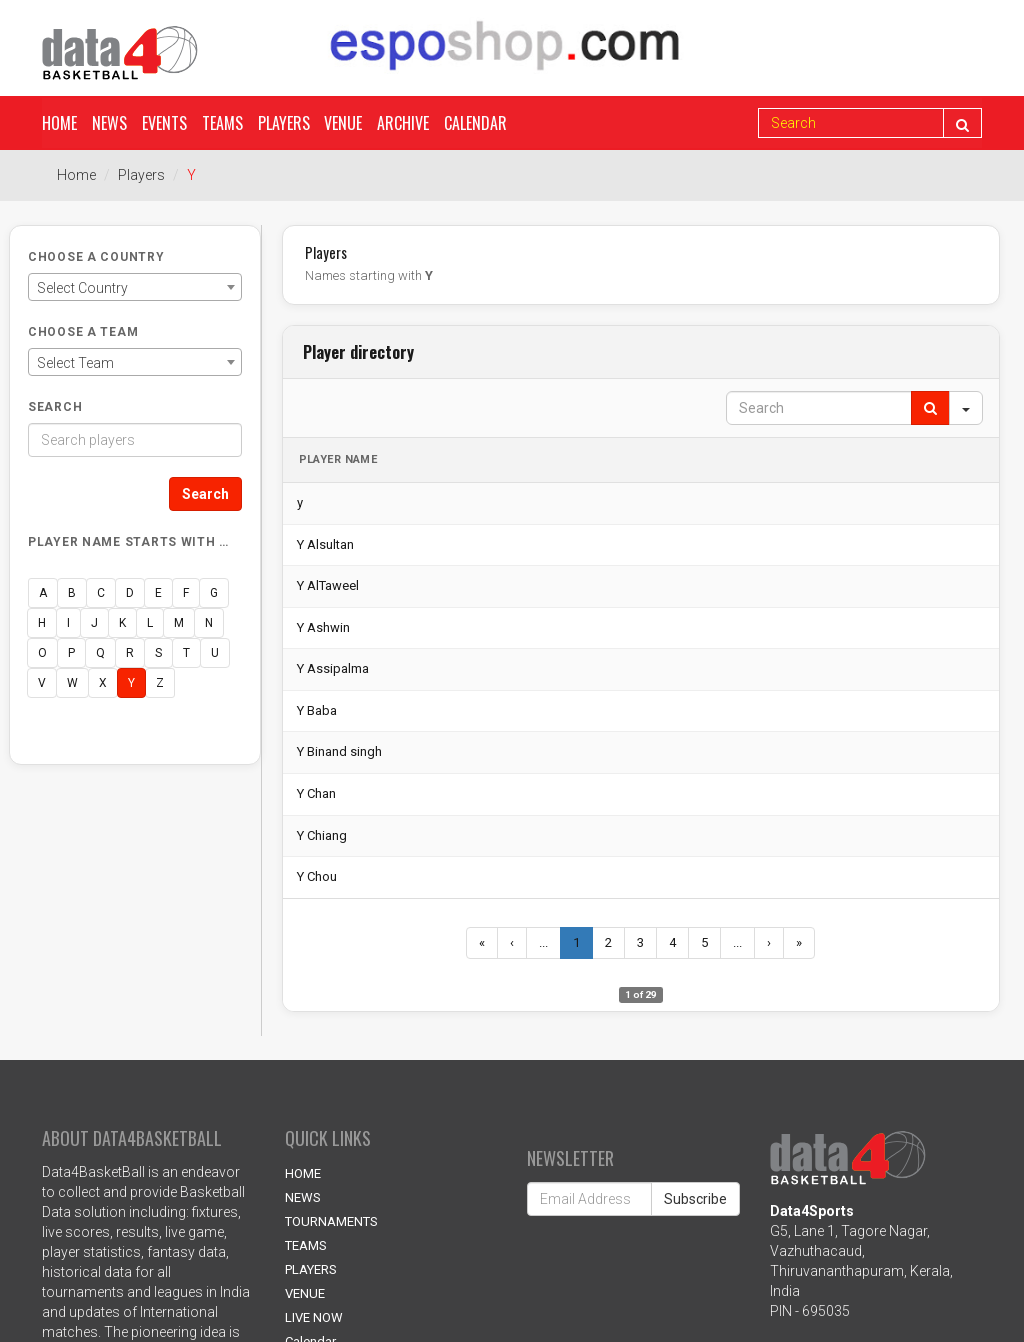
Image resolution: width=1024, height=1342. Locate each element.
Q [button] (100, 653)
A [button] (43, 593)
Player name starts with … (128, 542)
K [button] (122, 623)
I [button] (68, 623)
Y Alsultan (325, 544)
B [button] (72, 593)
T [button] (186, 653)
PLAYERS (311, 1269)
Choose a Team (83, 332)
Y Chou (317, 876)
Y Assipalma (333, 668)
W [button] (72, 683)
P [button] (71, 653)
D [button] (130, 593)
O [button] (42, 653)
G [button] (214, 593)
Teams (222, 123)
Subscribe (695, 1199)
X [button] (103, 683)
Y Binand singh (339, 751)
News (109, 123)
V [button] (42, 683)
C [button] (101, 593)
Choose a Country (96, 257)
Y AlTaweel (328, 585)
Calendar (476, 123)
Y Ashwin (323, 627)
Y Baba (317, 710)
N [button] (209, 623)
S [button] (158, 653)
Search (55, 407)
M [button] (179, 623)
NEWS (303, 1197)
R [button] (130, 653)
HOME (303, 1173)
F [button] (186, 593)
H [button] (42, 623)
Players (284, 123)
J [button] (94, 623)
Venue (344, 123)
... (543, 942)
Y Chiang (322, 835)
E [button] (158, 593)
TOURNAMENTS (331, 1221)
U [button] (215, 653)
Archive (404, 123)
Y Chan (316, 793)
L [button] (150, 623)
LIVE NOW (314, 1317)
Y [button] (131, 683)
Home (59, 123)
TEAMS (306, 1245)
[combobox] (135, 287)
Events (164, 123)
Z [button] (160, 683)
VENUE (305, 1293)
